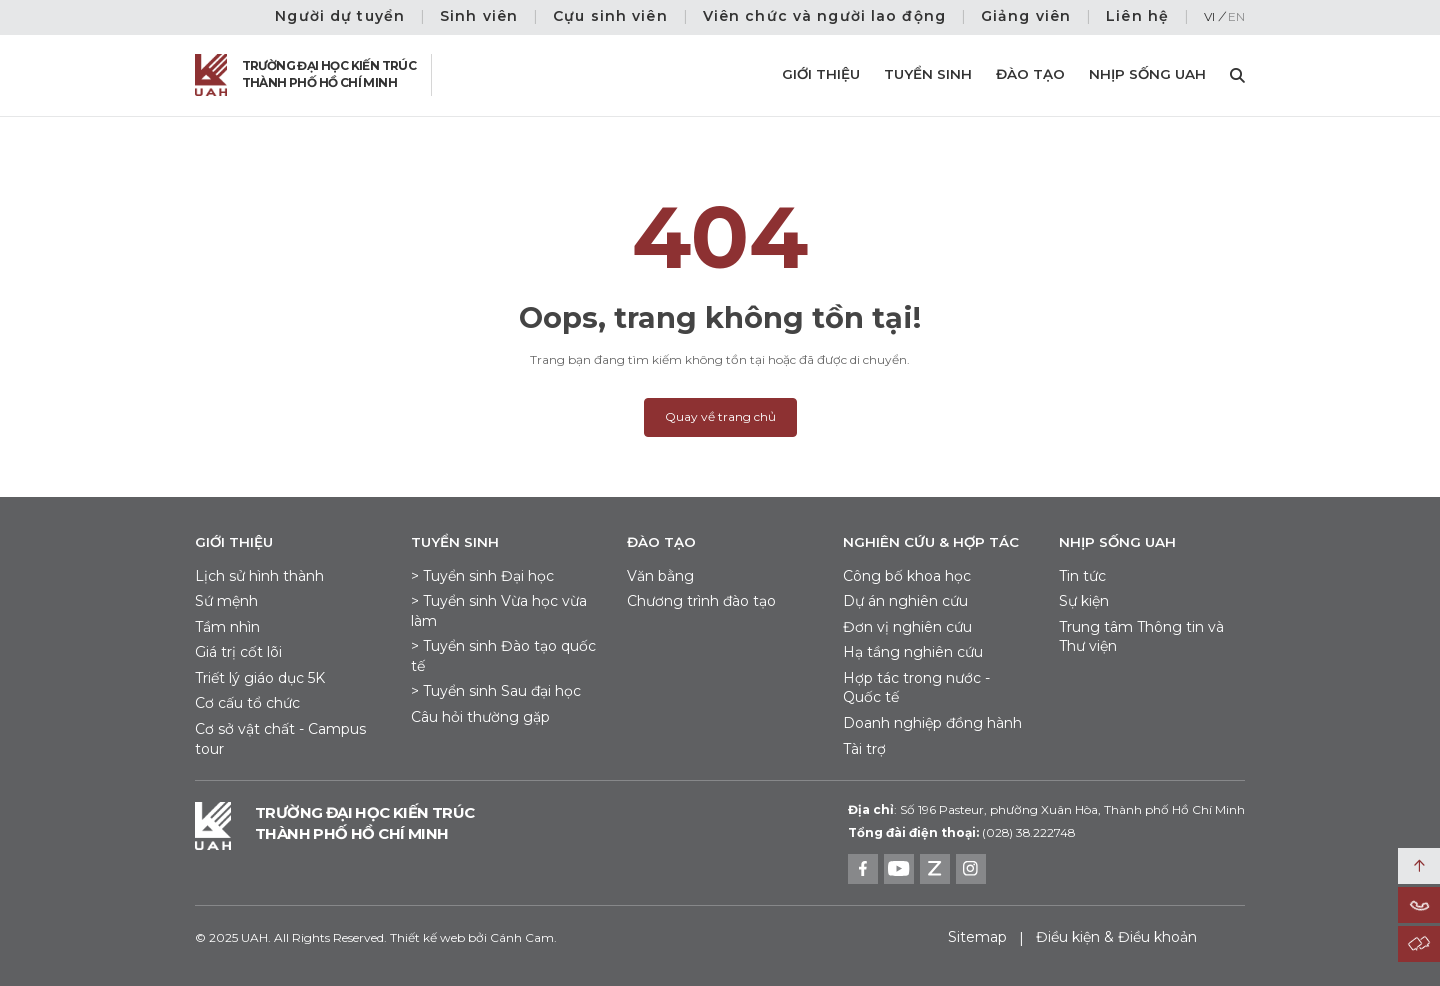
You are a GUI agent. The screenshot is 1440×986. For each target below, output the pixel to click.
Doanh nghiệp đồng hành (932, 723)
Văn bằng (660, 576)
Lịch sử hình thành (259, 576)
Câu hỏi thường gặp (480, 717)
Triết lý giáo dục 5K (260, 678)
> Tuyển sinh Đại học (482, 576)
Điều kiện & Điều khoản (1116, 937)
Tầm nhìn (227, 627)
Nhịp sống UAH (1147, 74)
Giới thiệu (821, 74)
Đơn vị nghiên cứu (907, 627)
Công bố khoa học (907, 576)
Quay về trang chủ (720, 416)
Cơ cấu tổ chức (247, 703)
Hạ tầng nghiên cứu (913, 652)
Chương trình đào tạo (701, 601)
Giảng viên (1026, 16)
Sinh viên (479, 16)
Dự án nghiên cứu (905, 601)
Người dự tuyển (340, 16)
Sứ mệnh (226, 601)
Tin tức (1082, 576)
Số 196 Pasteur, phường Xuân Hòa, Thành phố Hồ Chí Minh (1046, 809)
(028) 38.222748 (1028, 832)
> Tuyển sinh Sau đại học (496, 691)
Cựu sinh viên (610, 16)
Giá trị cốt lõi (238, 652)
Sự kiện (1084, 601)
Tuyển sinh (928, 74)
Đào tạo (1030, 74)
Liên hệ (1137, 16)
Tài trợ (864, 749)
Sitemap (977, 937)
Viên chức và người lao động (824, 16)
